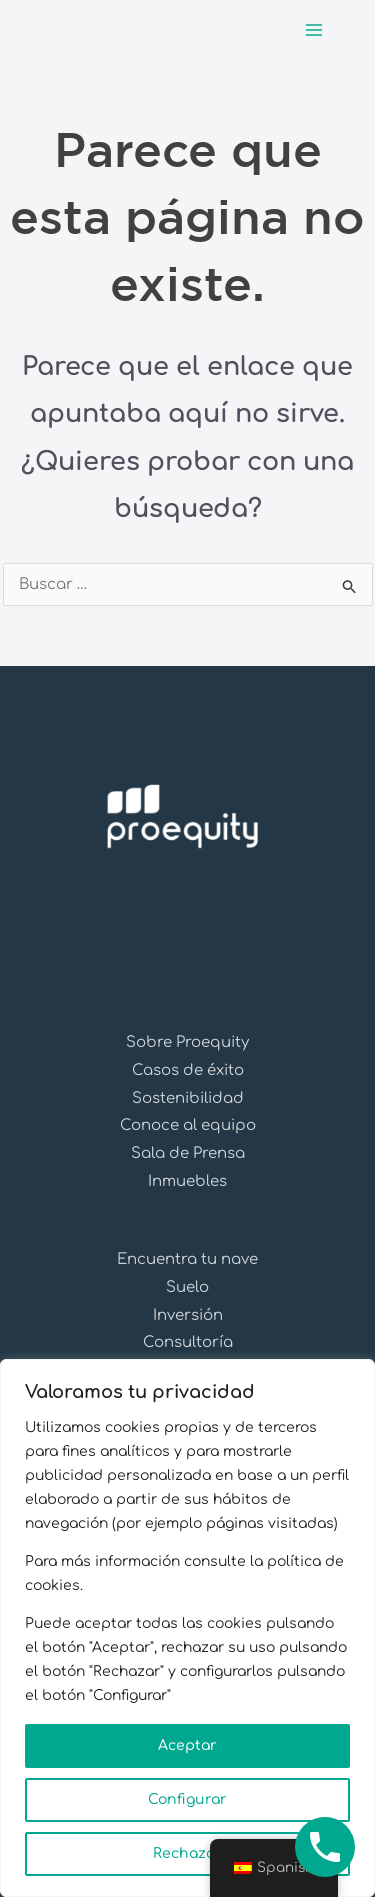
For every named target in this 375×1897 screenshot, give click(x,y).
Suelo (187, 1287)
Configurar (187, 1799)
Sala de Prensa (188, 1153)
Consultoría (188, 1342)
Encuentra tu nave (187, 1259)
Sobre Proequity (187, 1042)
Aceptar (187, 1745)
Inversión (188, 1315)
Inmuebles (187, 1181)
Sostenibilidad (188, 1098)
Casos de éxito (188, 1070)
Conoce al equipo (188, 1125)
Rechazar (187, 1853)
